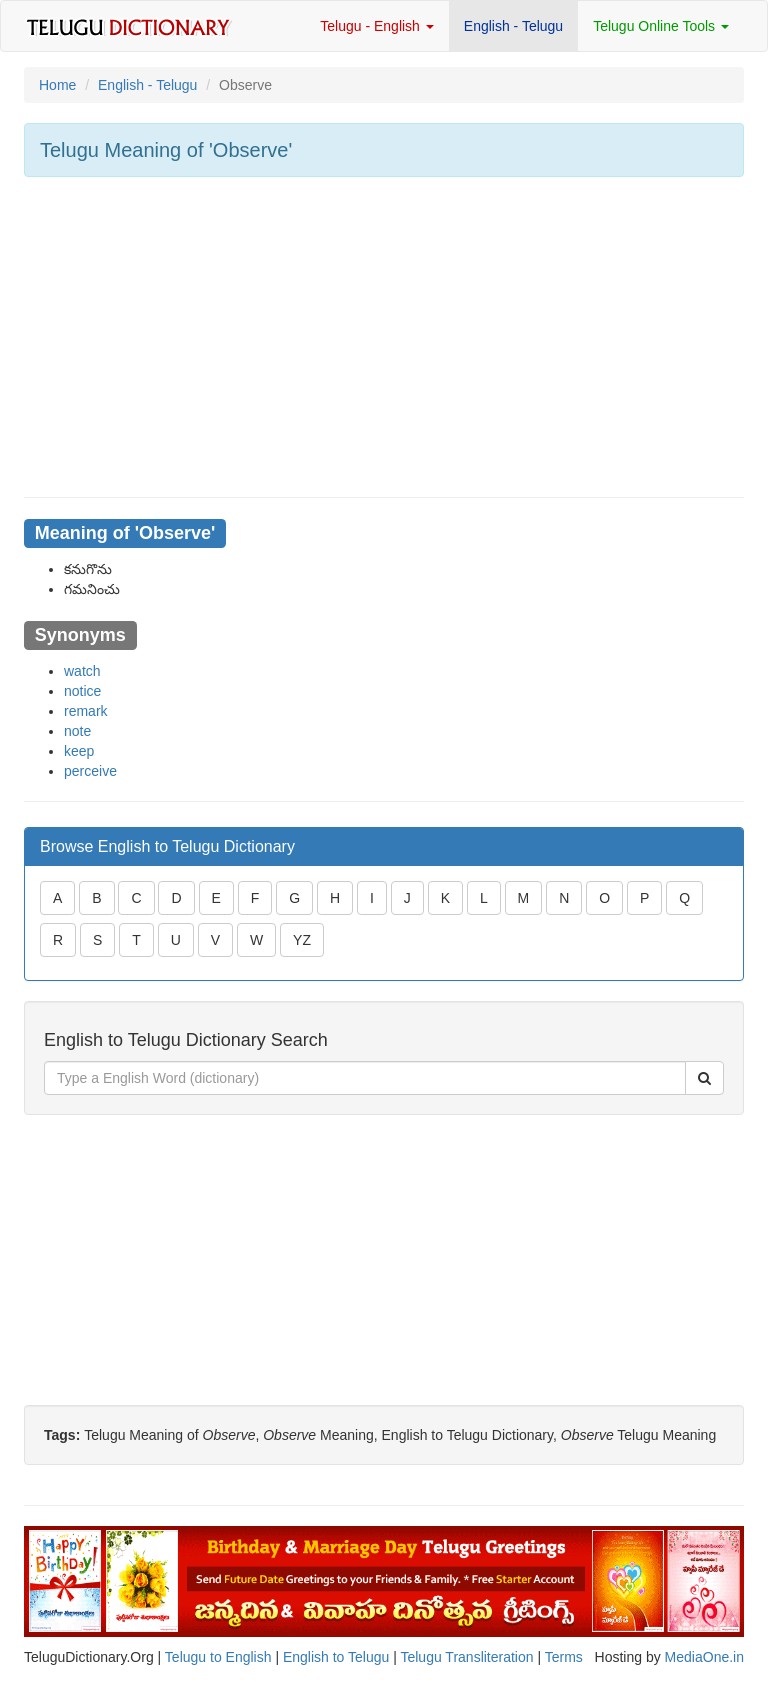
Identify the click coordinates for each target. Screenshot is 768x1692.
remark (86, 711)
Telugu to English (218, 1657)
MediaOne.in (704, 1657)
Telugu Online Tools (661, 26)
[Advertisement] (384, 337)
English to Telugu (336, 1657)
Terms (564, 1657)
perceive (90, 771)
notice (82, 691)
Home (57, 85)
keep (79, 751)
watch (82, 671)
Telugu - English (377, 26)
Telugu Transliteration (466, 1657)
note (77, 731)
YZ (302, 940)
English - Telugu (513, 26)
